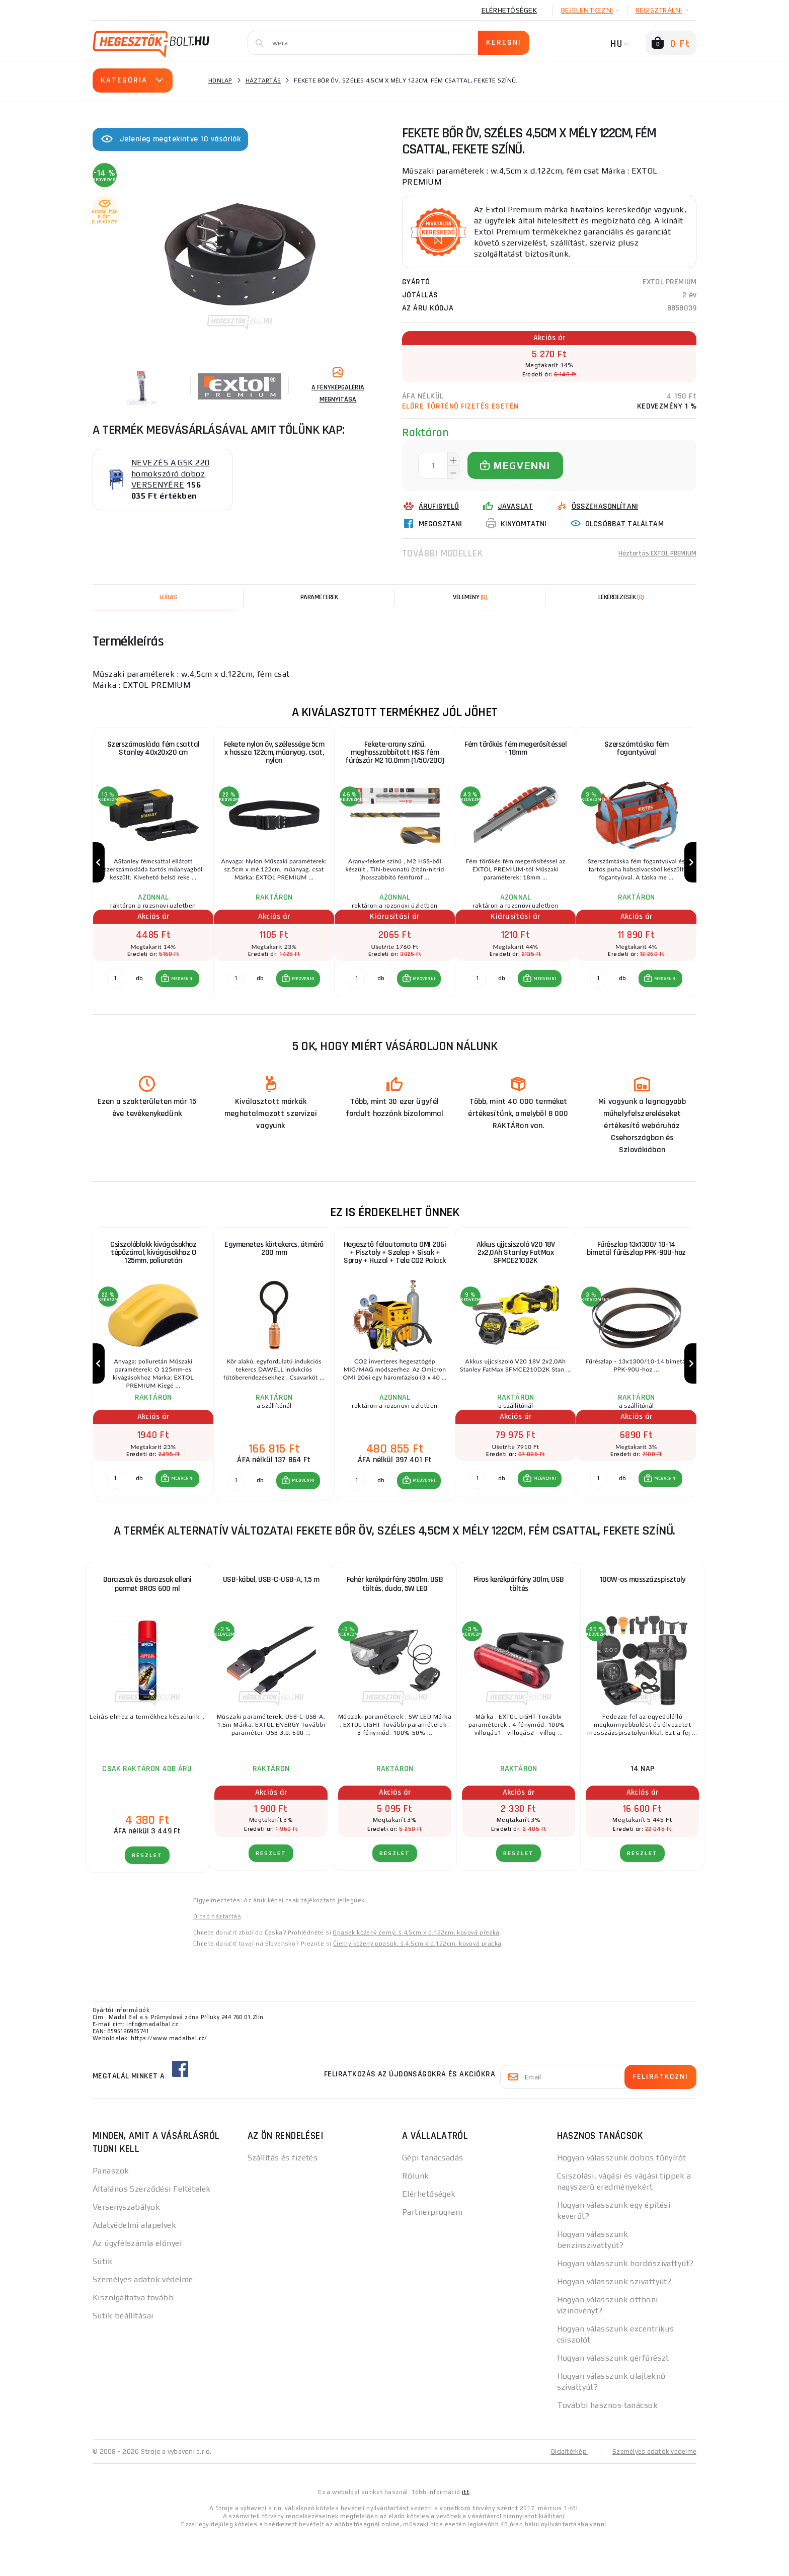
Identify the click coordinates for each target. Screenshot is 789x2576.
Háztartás (263, 80)
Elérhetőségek (509, 10)
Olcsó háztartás (217, 1956)
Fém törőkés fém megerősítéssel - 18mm (515, 749)
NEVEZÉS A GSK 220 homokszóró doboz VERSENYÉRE (170, 474)
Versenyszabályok (126, 2247)
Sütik (102, 2301)
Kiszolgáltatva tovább (133, 2338)
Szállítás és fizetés (283, 2198)
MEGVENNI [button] (181, 999)
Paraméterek (319, 597)
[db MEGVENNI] (115, 999)
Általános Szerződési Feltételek (152, 2229)
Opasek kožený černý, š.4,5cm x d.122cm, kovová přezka (416, 1972)
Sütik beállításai (123, 2356)
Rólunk (415, 2216)
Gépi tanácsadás (432, 2198)
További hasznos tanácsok (607, 2445)
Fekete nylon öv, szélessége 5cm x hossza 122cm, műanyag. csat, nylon (274, 754)
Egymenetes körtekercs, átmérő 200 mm (274, 1269)
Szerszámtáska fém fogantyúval (636, 749)
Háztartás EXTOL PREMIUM (650, 553)
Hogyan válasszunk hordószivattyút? (625, 2303)
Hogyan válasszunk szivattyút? (614, 2321)
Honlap (220, 80)
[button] (176, 999)
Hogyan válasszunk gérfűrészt (613, 2398)
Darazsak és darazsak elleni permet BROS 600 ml (147, 1624)
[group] (153, 872)
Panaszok (111, 2211)
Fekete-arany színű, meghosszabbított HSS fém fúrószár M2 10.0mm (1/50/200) (394, 754)
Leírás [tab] (168, 597)
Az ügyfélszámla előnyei (137, 2283)
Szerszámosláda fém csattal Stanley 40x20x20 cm (153, 749)
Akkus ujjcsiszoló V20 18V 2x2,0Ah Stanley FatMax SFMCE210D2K (516, 1274)
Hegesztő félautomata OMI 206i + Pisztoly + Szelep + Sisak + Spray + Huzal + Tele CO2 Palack (395, 1274)
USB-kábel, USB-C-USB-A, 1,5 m (271, 1620)
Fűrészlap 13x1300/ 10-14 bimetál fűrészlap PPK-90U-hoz (636, 1269)
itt (465, 2531)
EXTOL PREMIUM (669, 282)
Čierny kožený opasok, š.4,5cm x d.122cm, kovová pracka (417, 1983)
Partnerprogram (432, 2252)
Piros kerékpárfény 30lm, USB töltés (519, 1624)
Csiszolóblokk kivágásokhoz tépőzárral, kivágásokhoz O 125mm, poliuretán (153, 1274)
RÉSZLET (147, 1895)
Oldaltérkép (563, 2491)
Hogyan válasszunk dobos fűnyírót (621, 2198)
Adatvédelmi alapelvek (134, 2265)
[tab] (470, 597)
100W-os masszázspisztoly (642, 1620)
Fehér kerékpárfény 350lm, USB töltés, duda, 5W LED (395, 1624)
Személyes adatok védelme (143, 2319)
